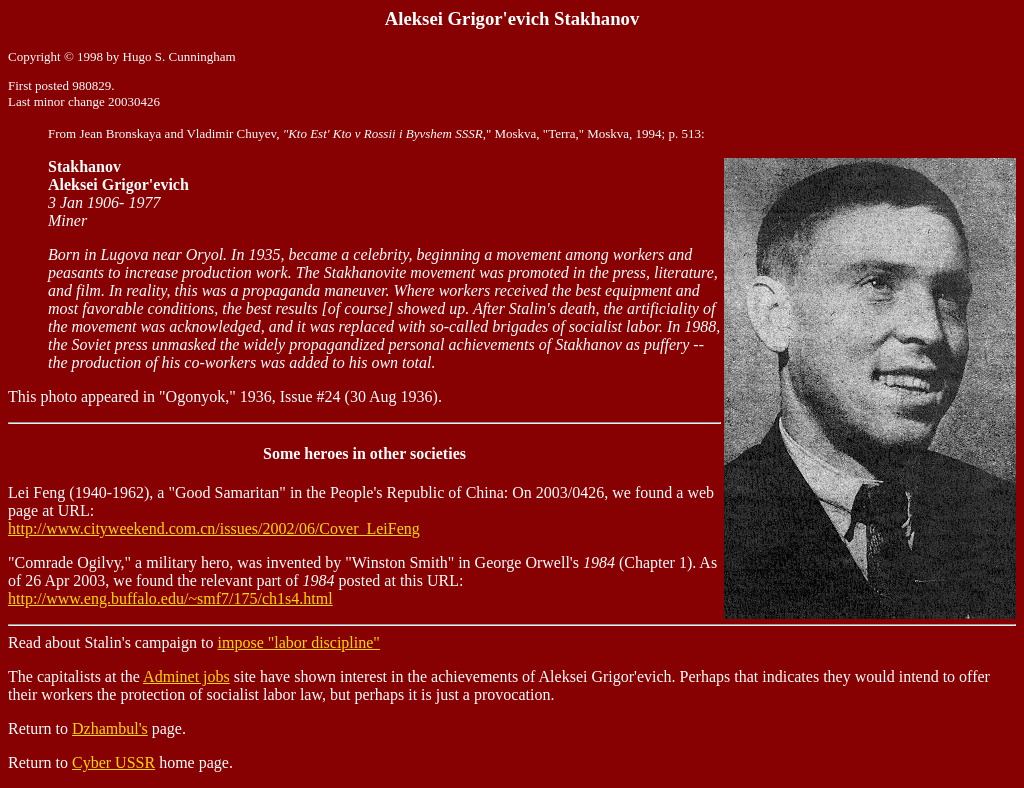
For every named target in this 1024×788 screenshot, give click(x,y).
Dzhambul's (110, 728)
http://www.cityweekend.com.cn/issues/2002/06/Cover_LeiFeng (214, 528)
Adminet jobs (186, 676)
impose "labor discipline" (299, 642)
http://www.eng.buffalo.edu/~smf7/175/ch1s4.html (170, 598)
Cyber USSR (113, 762)
